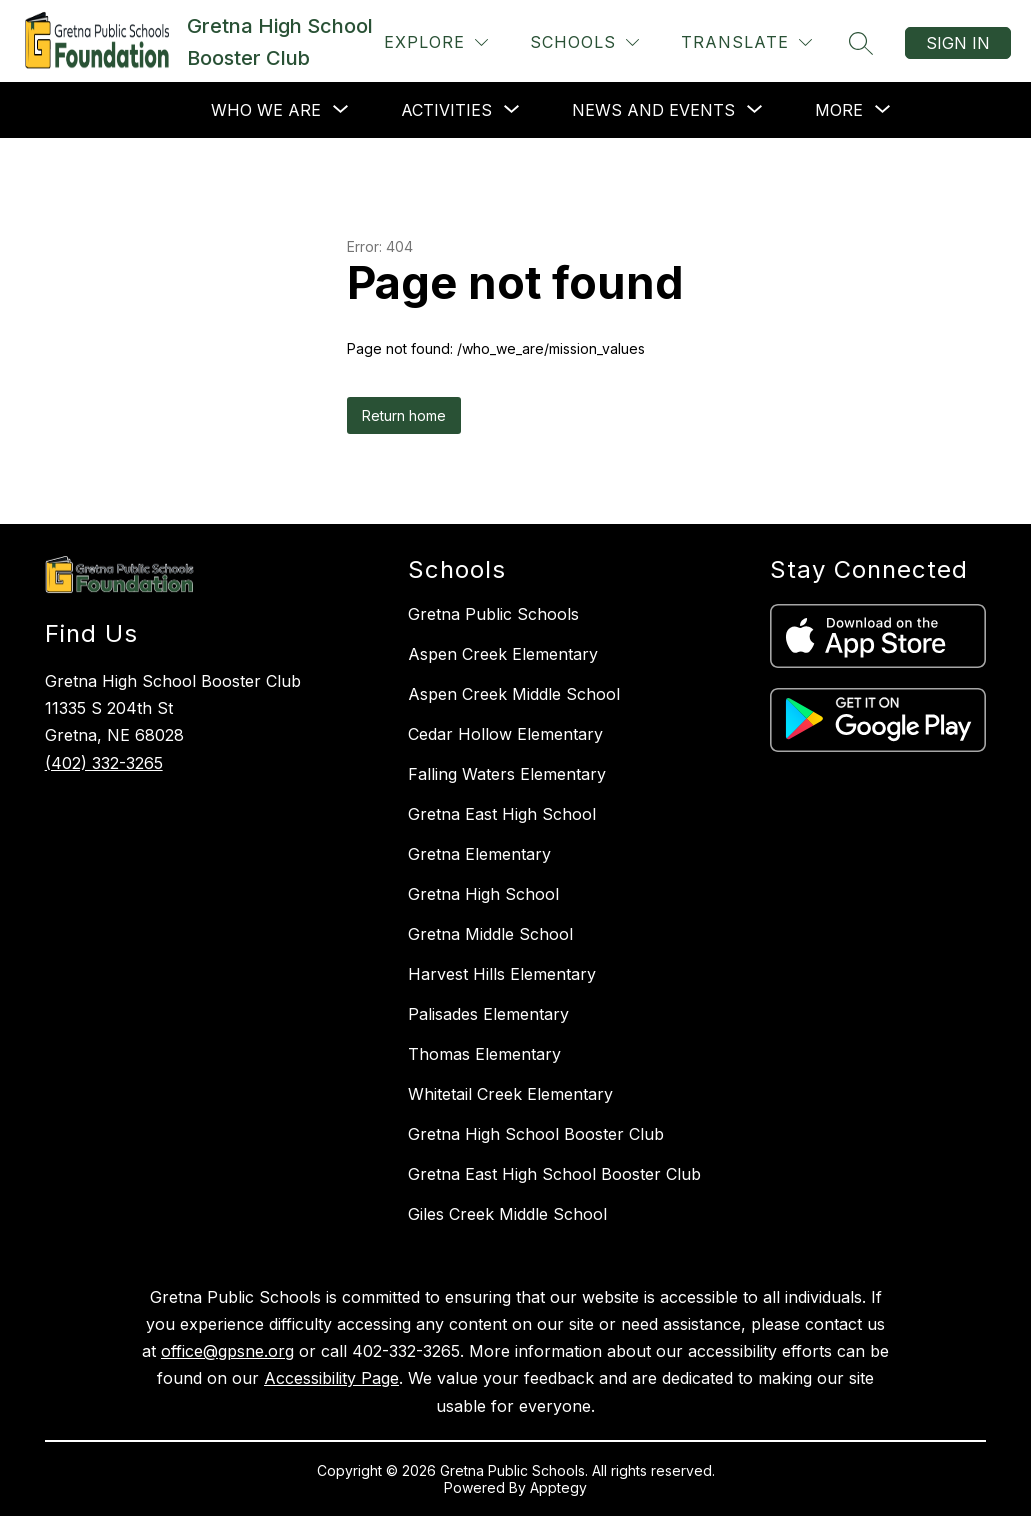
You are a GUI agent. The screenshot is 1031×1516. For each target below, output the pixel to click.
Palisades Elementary (488, 1014)
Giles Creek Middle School (507, 1214)
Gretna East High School (502, 814)
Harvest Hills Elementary (502, 974)
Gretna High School (483, 894)
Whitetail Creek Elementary (510, 1094)
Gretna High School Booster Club (536, 1134)
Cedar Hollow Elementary (505, 734)
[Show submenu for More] (839, 110)
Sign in (958, 43)
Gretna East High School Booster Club (554, 1174)
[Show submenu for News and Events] (653, 110)
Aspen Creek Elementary (503, 654)
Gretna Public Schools (493, 614)
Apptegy (558, 1487)
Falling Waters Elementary (507, 774)
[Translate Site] (746, 42)
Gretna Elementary (479, 854)
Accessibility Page (331, 1378)
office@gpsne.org (227, 1351)
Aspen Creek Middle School (514, 694)
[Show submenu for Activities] (446, 110)
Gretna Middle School (490, 934)
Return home (404, 415)
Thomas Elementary (484, 1054)
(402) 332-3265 (104, 763)
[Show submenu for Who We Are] (266, 110)
